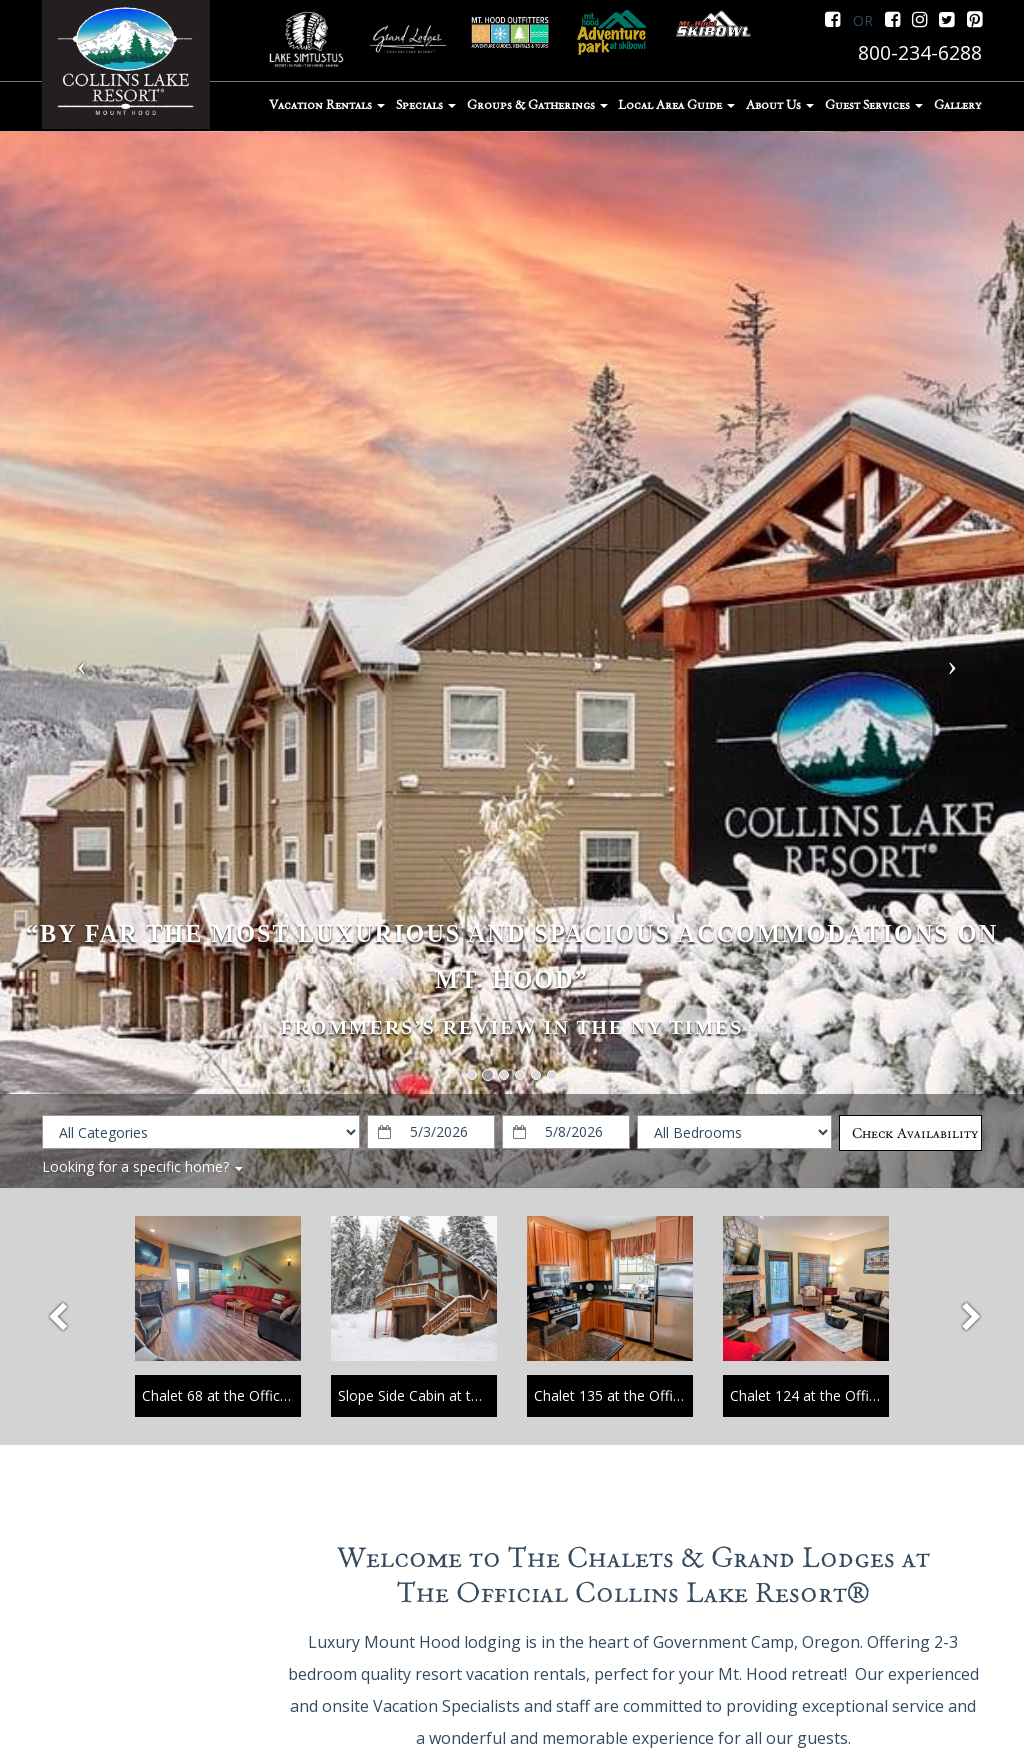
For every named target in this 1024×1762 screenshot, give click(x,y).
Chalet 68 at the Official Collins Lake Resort (282, 1395)
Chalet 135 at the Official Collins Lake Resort (678, 1395)
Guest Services (874, 105)
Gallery (957, 105)
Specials (426, 105)
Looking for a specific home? (142, 1166)
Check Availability (915, 1133)
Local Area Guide (676, 105)
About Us (780, 105)
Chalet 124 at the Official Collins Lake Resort (874, 1395)
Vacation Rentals (327, 105)
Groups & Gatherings (537, 105)
